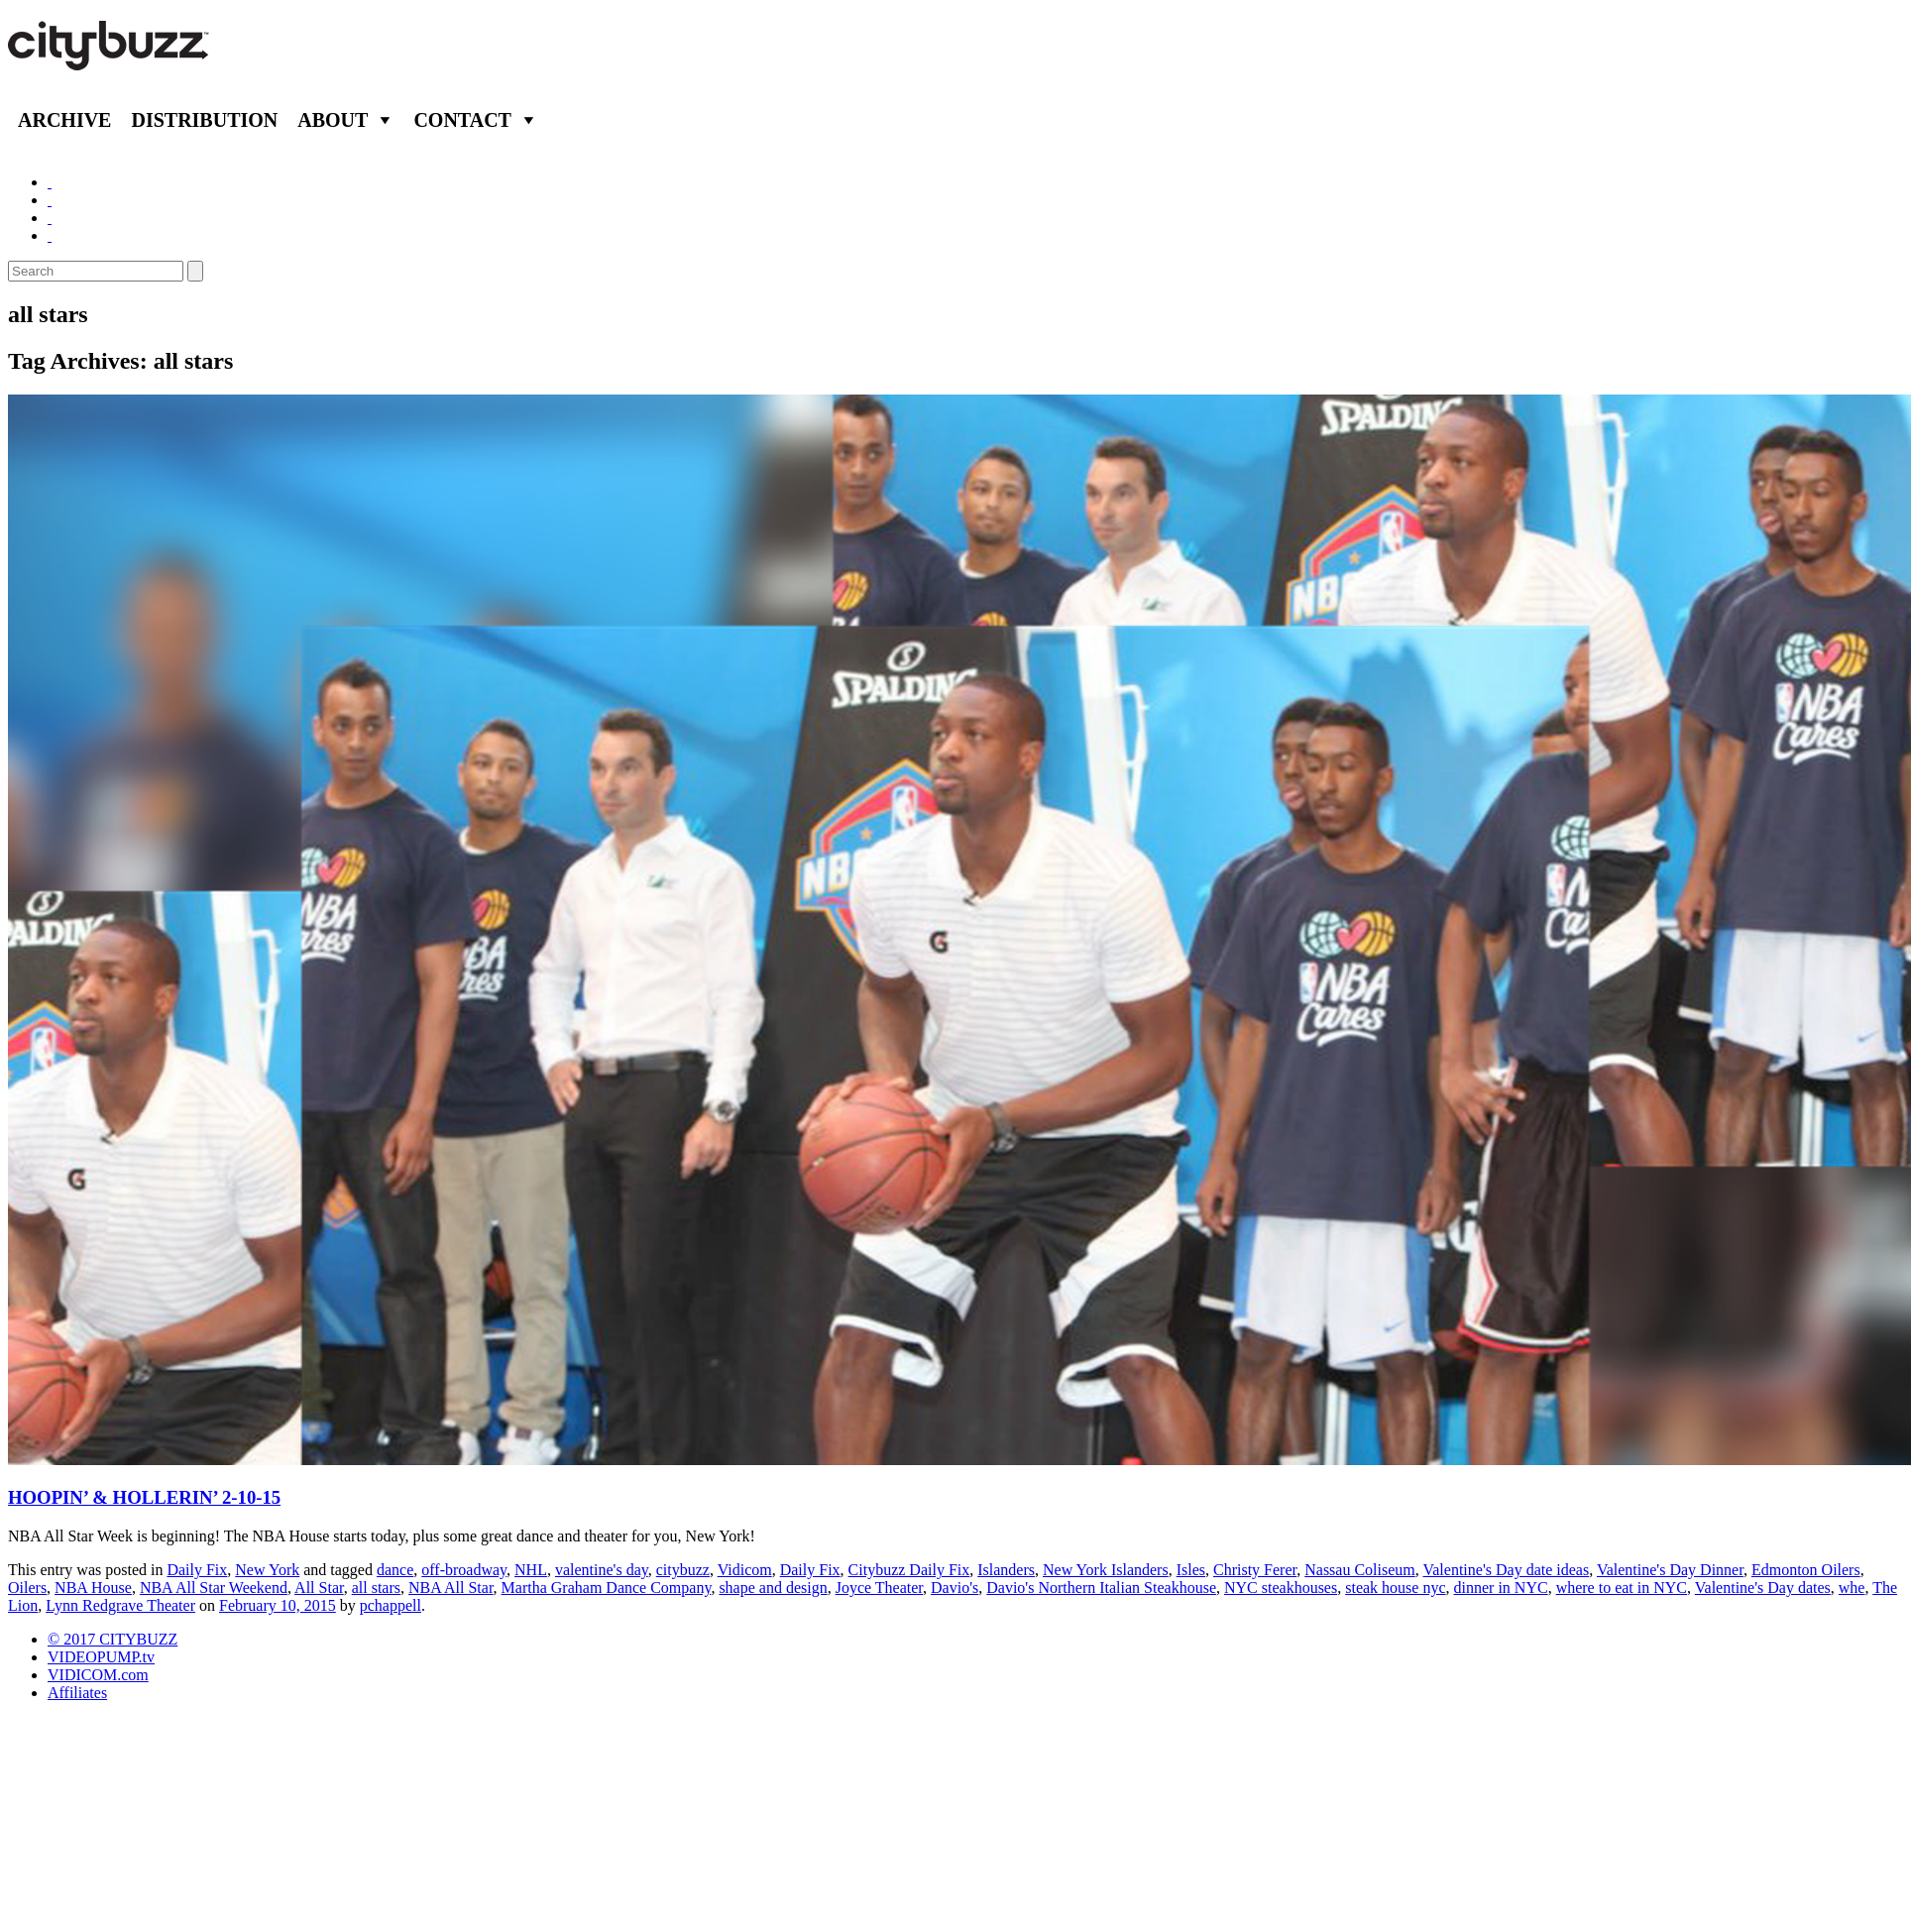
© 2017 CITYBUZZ (112, 1639)
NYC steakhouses (1280, 1587)
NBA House (93, 1587)
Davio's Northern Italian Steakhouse (1101, 1587)
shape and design (773, 1587)
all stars (376, 1587)
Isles (1191, 1569)
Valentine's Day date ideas (1505, 1569)
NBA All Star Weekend (213, 1587)
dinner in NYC (1501, 1587)
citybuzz (683, 1569)
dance (395, 1569)
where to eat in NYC (1621, 1587)
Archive (64, 120)
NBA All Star (451, 1587)
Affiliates (77, 1692)
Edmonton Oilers (1805, 1569)
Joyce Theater (879, 1587)
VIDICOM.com (98, 1674)
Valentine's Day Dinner (1670, 1569)
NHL (530, 1569)
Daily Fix (197, 1569)
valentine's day (601, 1569)
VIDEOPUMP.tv (101, 1656)
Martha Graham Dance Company (607, 1587)
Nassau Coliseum (1359, 1569)
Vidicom (745, 1569)
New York (267, 1569)
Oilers (27, 1587)
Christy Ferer (1254, 1569)
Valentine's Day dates (1763, 1587)
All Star (319, 1587)
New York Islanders (1106, 1569)
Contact (462, 120)
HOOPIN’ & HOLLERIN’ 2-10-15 (144, 1497)
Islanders (1006, 1569)
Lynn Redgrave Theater (120, 1605)
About (332, 120)
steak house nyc (1395, 1587)
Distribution (204, 120)
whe (1852, 1587)
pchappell (390, 1605)
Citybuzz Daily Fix (909, 1569)
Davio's (954, 1587)
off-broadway (463, 1569)
